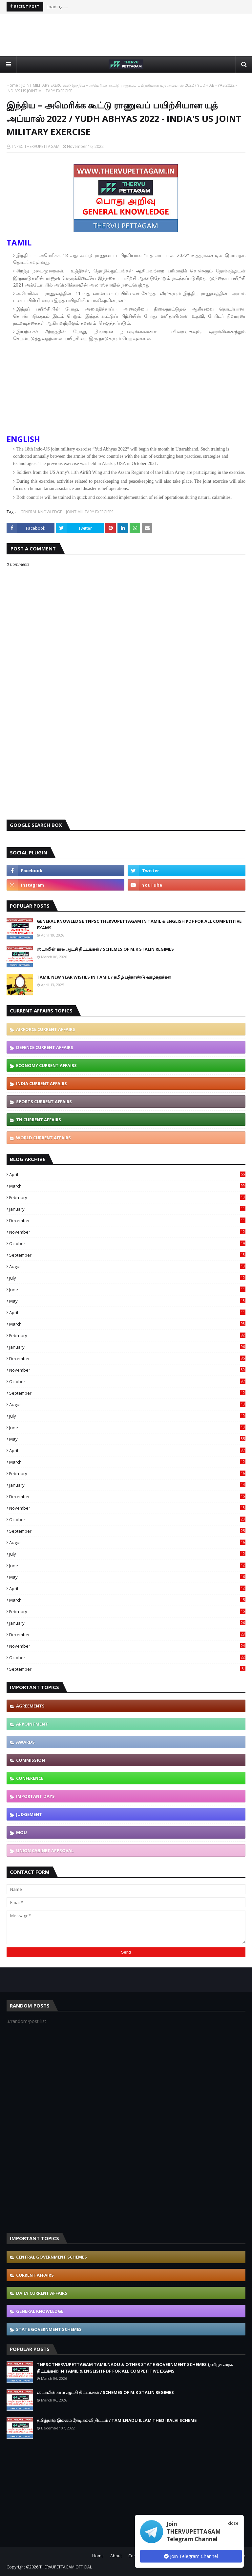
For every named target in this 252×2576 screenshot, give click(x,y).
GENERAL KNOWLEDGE (41, 512)
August (127, 1266)
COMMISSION (30, 1760)
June (127, 1289)
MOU (21, 1832)
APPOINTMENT (32, 1724)
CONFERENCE (29, 1778)
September (127, 1255)
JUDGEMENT (29, 1814)
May (127, 1301)
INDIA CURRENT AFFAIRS (41, 1083)
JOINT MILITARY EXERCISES (45, 85)
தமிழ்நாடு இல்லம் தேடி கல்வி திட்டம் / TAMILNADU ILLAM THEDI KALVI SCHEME (117, 2420)
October (127, 1243)
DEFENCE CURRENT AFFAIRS (44, 1047)
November (127, 1232)
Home (12, 85)
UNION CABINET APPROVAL (45, 1850)
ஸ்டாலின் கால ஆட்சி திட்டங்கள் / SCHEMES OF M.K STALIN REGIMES (105, 949)
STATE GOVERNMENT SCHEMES (49, 2329)
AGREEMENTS (30, 1706)
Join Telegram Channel (191, 2556)
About (116, 2556)
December (127, 1220)
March (127, 1186)
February (127, 1197)
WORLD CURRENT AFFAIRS (43, 1138)
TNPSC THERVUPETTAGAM (35, 146)
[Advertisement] (126, 35)
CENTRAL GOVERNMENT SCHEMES (51, 2257)
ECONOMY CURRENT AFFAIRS (46, 1065)
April (127, 1174)
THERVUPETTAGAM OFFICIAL (65, 2567)
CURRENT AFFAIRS (35, 2275)
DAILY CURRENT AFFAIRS (41, 2293)
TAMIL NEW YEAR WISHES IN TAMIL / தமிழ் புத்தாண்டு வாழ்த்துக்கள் (104, 977)
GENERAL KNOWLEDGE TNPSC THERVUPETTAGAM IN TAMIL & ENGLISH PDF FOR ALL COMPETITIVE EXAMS (139, 924)
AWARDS (25, 1742)
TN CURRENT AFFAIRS (38, 1120)
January (127, 1209)
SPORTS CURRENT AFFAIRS (44, 1101)
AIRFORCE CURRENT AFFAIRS (45, 1029)
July (127, 1278)
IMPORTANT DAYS (35, 1796)
